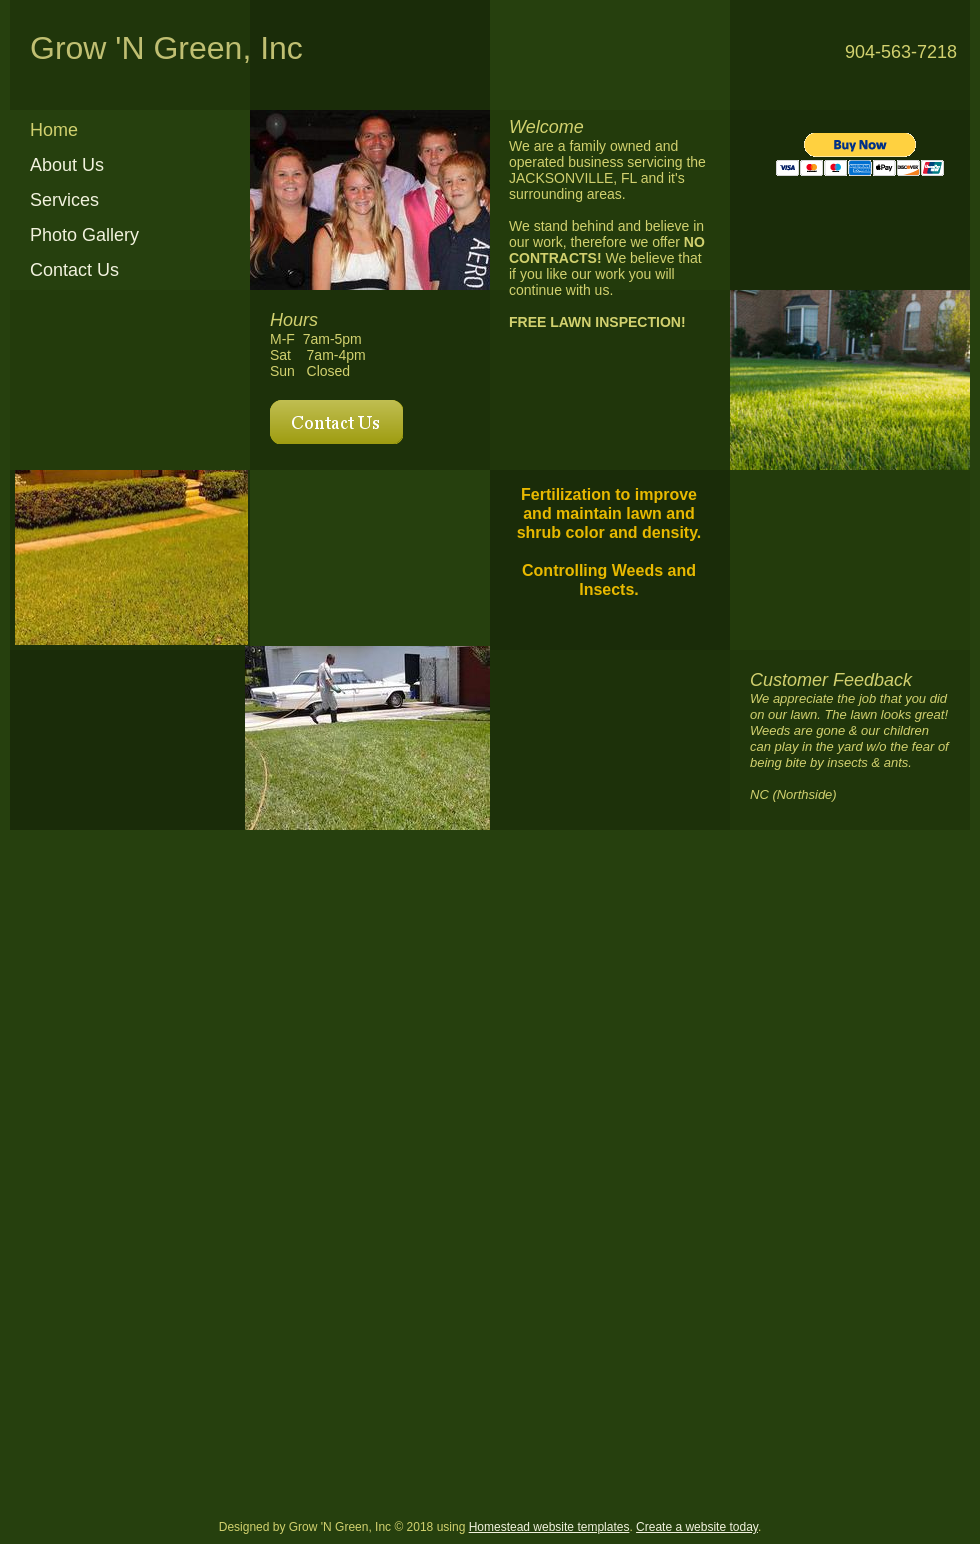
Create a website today (697, 1527)
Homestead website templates (549, 1527)
